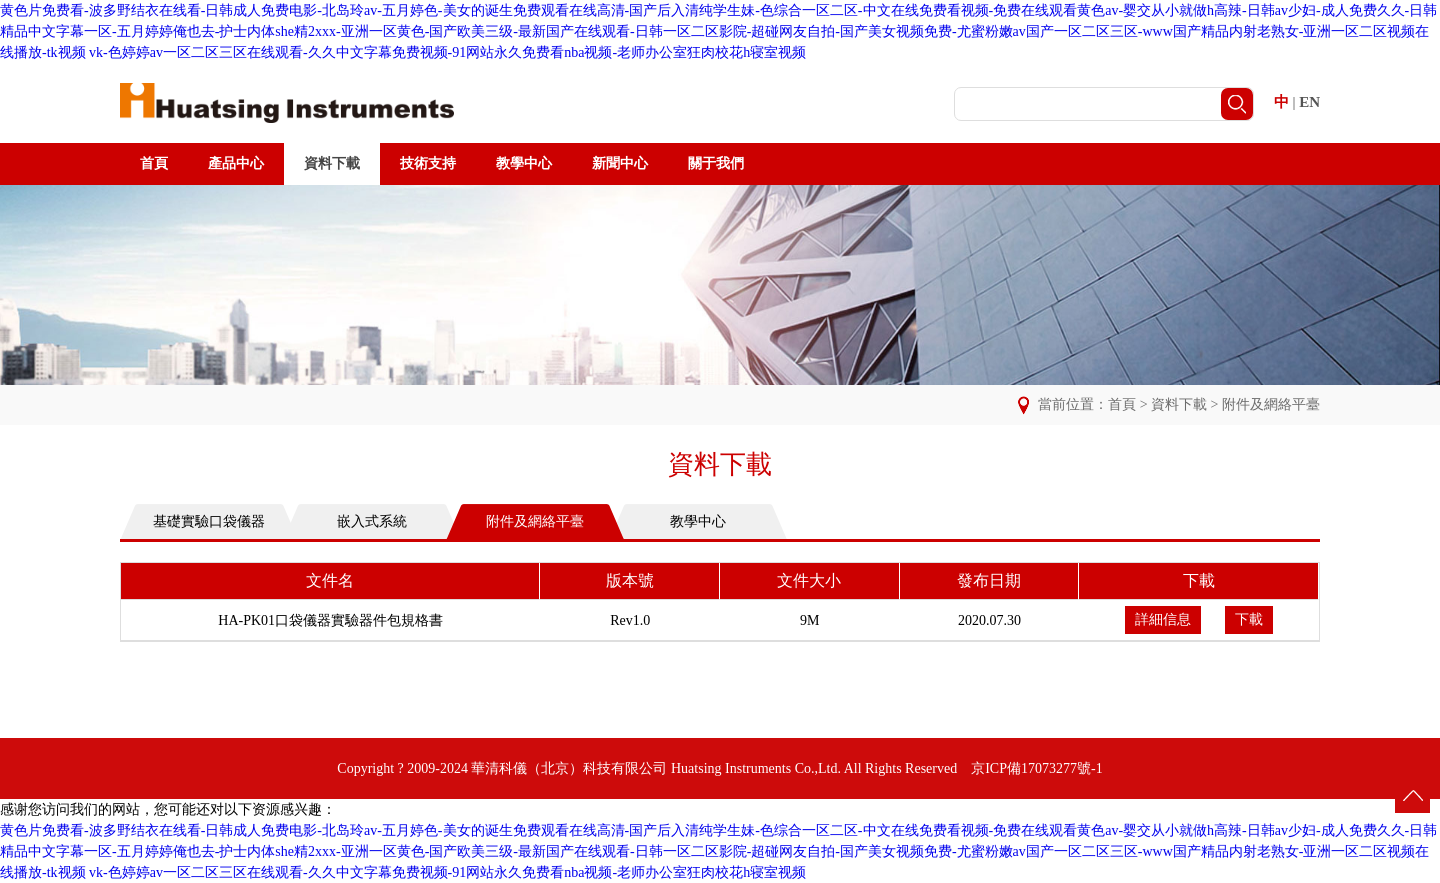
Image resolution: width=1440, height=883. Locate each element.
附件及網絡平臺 (1271, 404)
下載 (1249, 619)
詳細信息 (1163, 619)
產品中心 (236, 163)
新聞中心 (620, 163)
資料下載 (332, 163)
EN (1309, 102)
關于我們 (716, 163)
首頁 (154, 163)
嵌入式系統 (372, 521)
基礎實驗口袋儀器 (209, 521)
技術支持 (428, 163)
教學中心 (524, 163)
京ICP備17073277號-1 (1036, 768)
